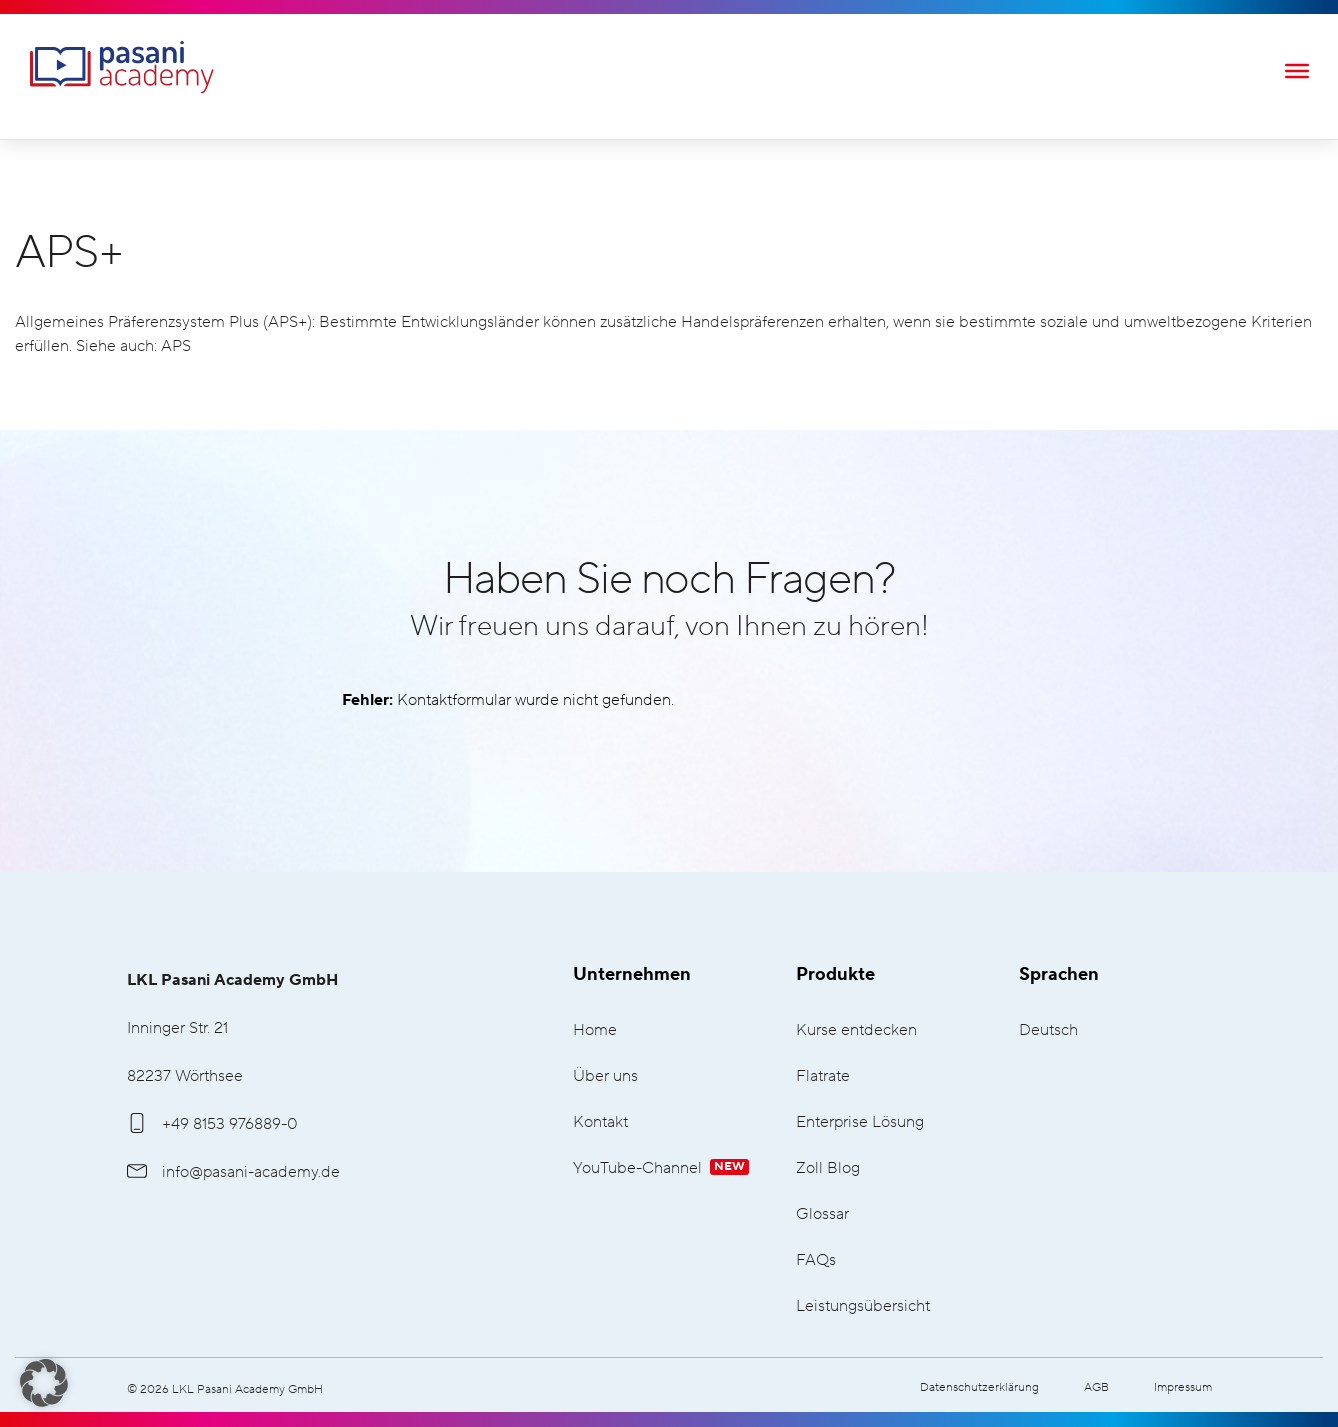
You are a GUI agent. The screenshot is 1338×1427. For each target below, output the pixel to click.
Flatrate (823, 1076)
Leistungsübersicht (863, 1306)
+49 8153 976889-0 (212, 1124)
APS (176, 346)
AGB (1096, 1387)
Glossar (822, 1214)
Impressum (1183, 1387)
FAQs (816, 1260)
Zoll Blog (828, 1168)
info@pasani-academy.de (233, 1172)
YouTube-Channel (661, 1168)
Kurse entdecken (856, 1030)
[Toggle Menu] (1297, 70)
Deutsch (1048, 1030)
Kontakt (600, 1122)
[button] (44, 1383)
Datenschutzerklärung (979, 1387)
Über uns (605, 1076)
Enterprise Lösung (860, 1122)
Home (595, 1030)
